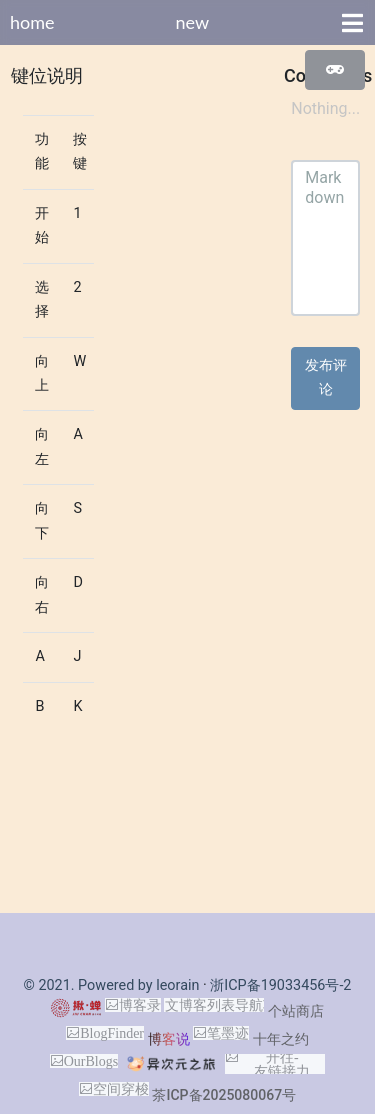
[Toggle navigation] (352, 23)
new (192, 22)
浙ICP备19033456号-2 (280, 985)
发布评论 (326, 377)
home (32, 22)
